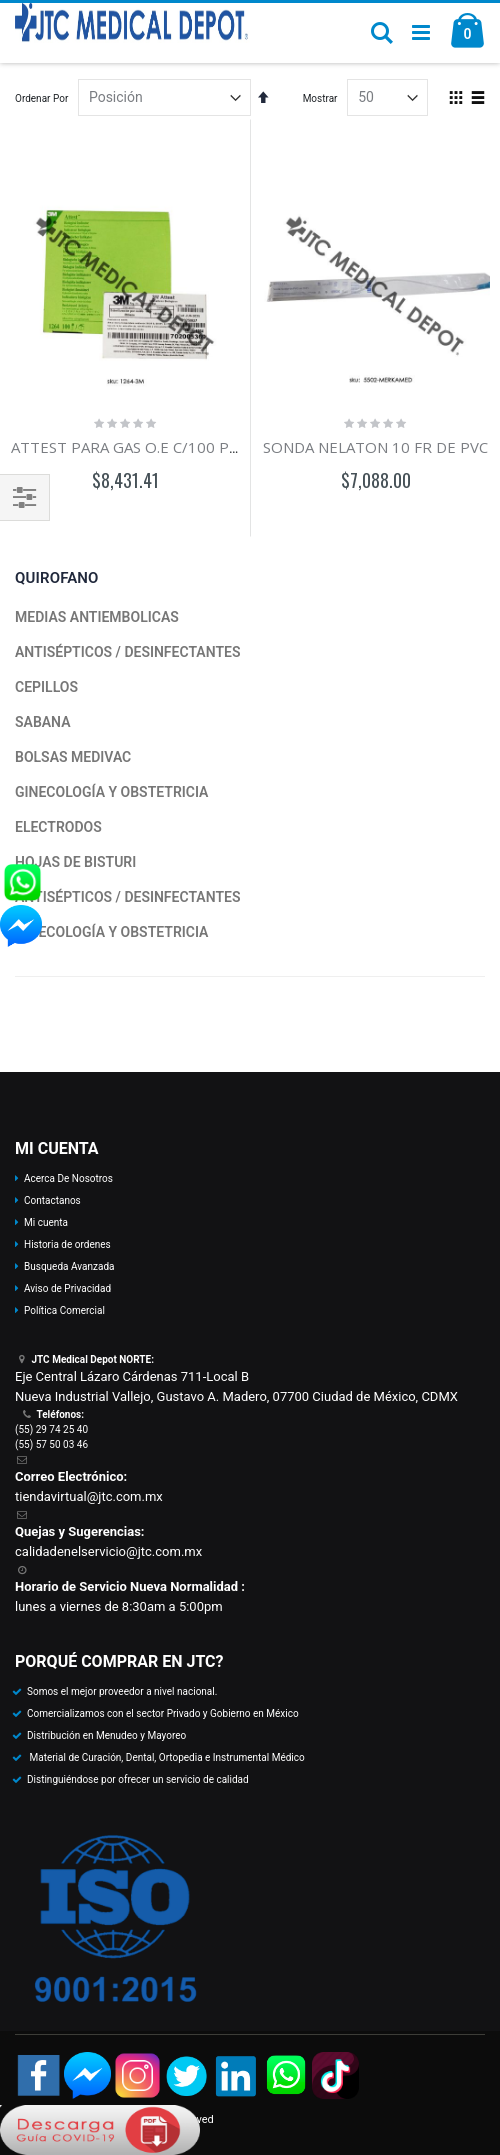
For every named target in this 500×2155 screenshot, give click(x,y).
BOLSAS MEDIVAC (73, 757)
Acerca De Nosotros (68, 1178)
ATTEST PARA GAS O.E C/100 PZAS (133, 447)
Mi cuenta (46, 1222)
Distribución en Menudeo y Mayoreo (106, 1735)
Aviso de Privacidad (67, 1288)
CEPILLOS (46, 687)
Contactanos (52, 1200)
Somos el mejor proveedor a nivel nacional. (122, 1691)
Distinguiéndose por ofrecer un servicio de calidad (138, 1779)
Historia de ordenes (67, 1244)
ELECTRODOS (58, 827)
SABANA (43, 722)
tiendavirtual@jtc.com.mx (89, 1496)
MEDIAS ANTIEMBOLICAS (97, 617)
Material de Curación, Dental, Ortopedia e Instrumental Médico (166, 1757)
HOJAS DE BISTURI (75, 862)
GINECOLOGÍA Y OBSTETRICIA (111, 792)
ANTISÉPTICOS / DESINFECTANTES (127, 652)
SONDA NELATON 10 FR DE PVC (375, 447)
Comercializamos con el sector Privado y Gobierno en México (163, 1713)
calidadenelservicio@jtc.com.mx (108, 1551)
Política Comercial (64, 1310)
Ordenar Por (41, 98)
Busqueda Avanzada (69, 1266)
